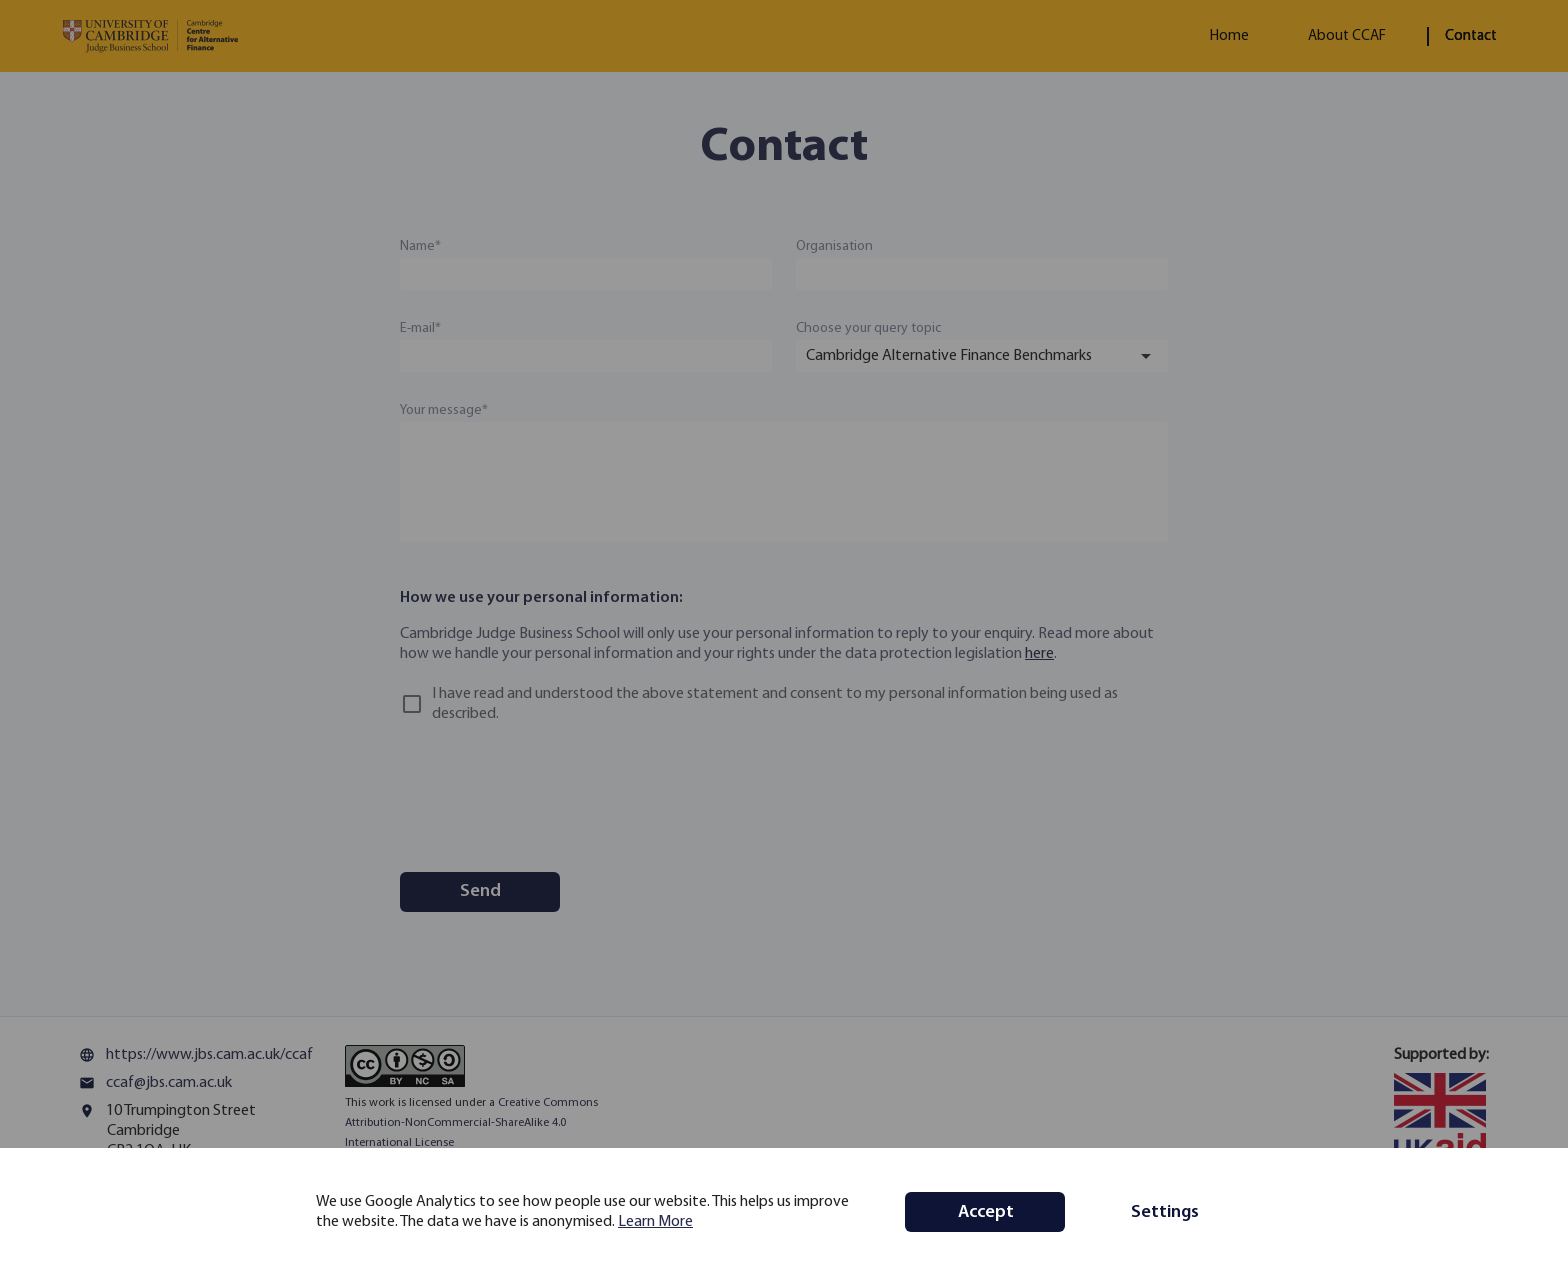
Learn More (655, 1222)
